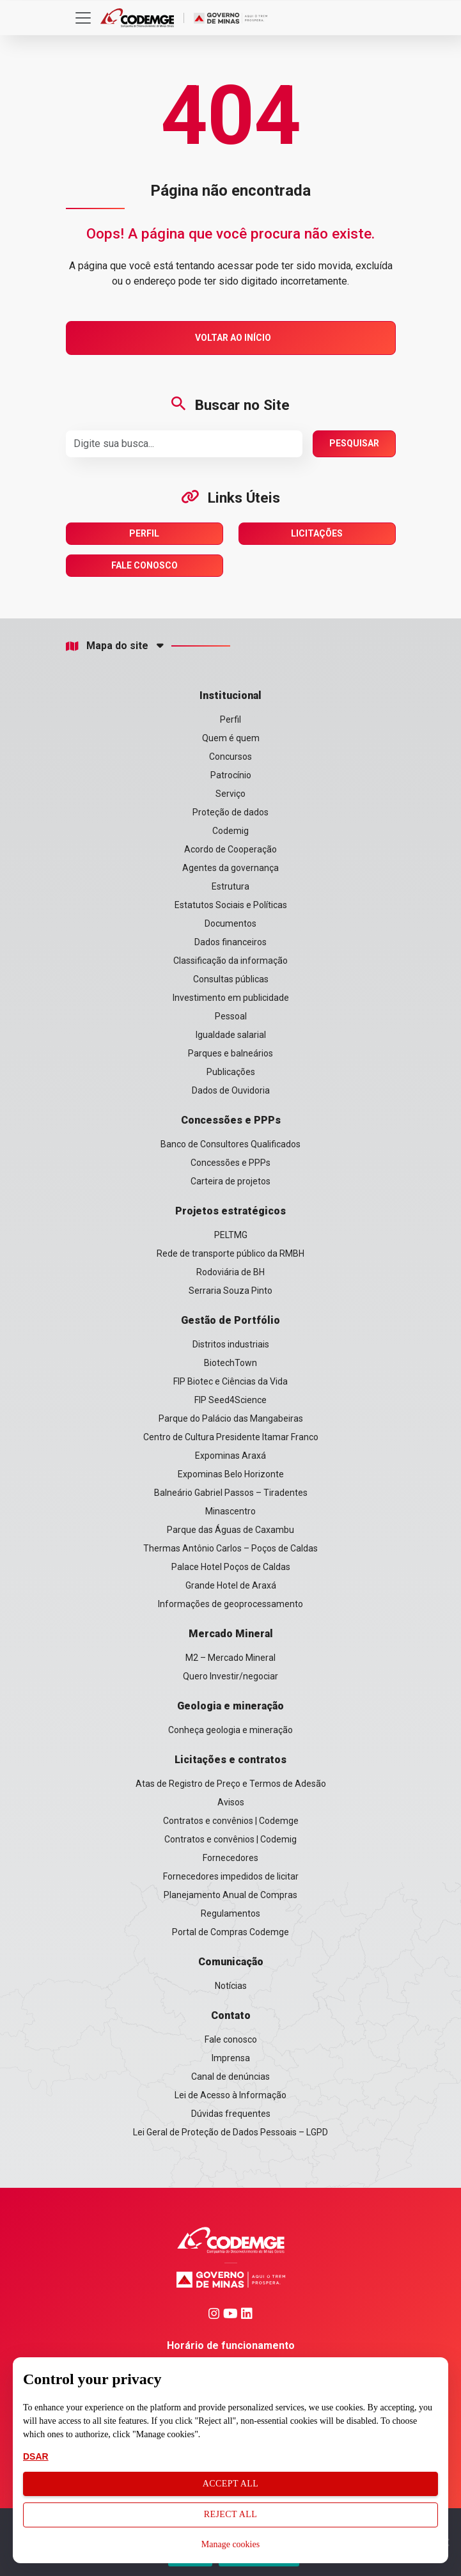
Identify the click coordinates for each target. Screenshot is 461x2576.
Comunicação (230, 1962)
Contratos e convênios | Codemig (230, 1839)
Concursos (230, 756)
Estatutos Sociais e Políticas (231, 904)
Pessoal (231, 1016)
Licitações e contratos (230, 1760)
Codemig (230, 830)
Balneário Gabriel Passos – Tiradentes (231, 1492)
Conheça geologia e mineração (230, 1729)
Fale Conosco (144, 565)
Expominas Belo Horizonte (231, 1474)
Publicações (231, 1071)
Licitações (317, 533)
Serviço (230, 793)
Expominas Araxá (230, 1455)
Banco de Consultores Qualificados (230, 1144)
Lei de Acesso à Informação (230, 2095)
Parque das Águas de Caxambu (230, 1529)
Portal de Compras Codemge (230, 1932)
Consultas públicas (231, 979)
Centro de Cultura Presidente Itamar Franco (230, 1437)
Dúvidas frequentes (230, 2113)
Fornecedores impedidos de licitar (231, 1876)
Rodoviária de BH (230, 1272)
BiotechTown (230, 1362)
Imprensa (231, 2058)
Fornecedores (230, 1857)
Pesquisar (354, 443)
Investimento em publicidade (231, 997)
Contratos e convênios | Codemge (231, 1820)
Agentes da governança (230, 867)
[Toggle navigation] (83, 18)
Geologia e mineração (230, 1706)
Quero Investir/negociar (230, 1676)
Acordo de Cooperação (230, 849)
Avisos (230, 1802)
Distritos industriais (230, 1344)
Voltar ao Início (233, 338)
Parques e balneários (230, 1053)
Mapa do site (107, 646)
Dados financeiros (230, 942)
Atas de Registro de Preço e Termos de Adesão (231, 1783)
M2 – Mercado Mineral (230, 1657)
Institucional (230, 695)
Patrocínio (230, 775)
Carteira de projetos (230, 1181)
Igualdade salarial (231, 1034)
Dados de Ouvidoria (231, 1090)
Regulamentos (230, 1913)
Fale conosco (231, 2039)
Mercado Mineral (231, 1634)
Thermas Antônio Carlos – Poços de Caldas (230, 1548)
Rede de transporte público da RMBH (230, 1253)
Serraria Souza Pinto (230, 1290)
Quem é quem (231, 738)
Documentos (230, 923)
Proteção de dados (230, 812)
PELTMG (230, 1234)
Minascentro (230, 1511)
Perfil (144, 533)
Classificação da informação (230, 960)
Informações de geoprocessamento (230, 1603)
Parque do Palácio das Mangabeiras (231, 1418)
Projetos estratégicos (230, 1211)
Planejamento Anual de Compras (230, 1894)
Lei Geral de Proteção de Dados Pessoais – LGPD (230, 2132)
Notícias (231, 1985)
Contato (231, 2015)
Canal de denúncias (230, 2076)
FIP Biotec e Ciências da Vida (230, 1381)
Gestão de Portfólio (230, 1320)
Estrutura (230, 886)
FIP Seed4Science (230, 1399)
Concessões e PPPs (231, 1120)
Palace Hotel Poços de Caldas (230, 1566)
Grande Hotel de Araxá (230, 1585)
